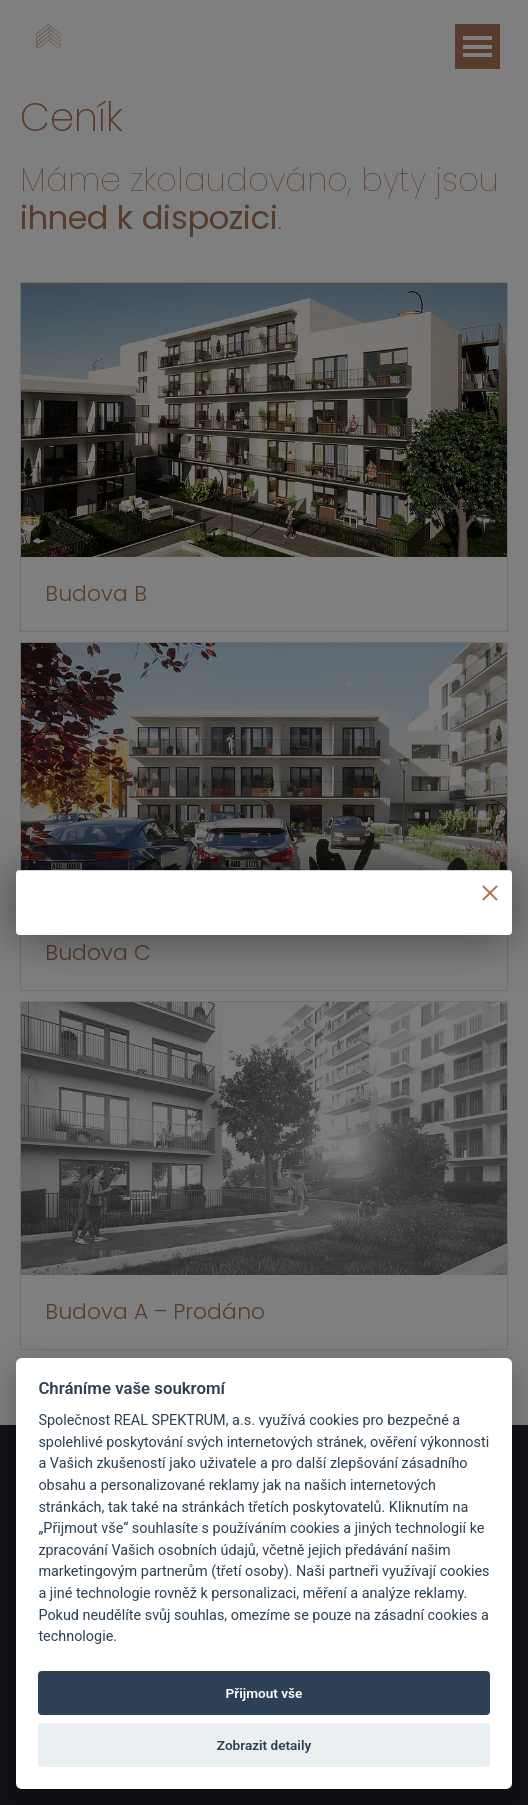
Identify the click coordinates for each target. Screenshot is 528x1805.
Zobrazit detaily (264, 1745)
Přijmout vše (264, 1693)
